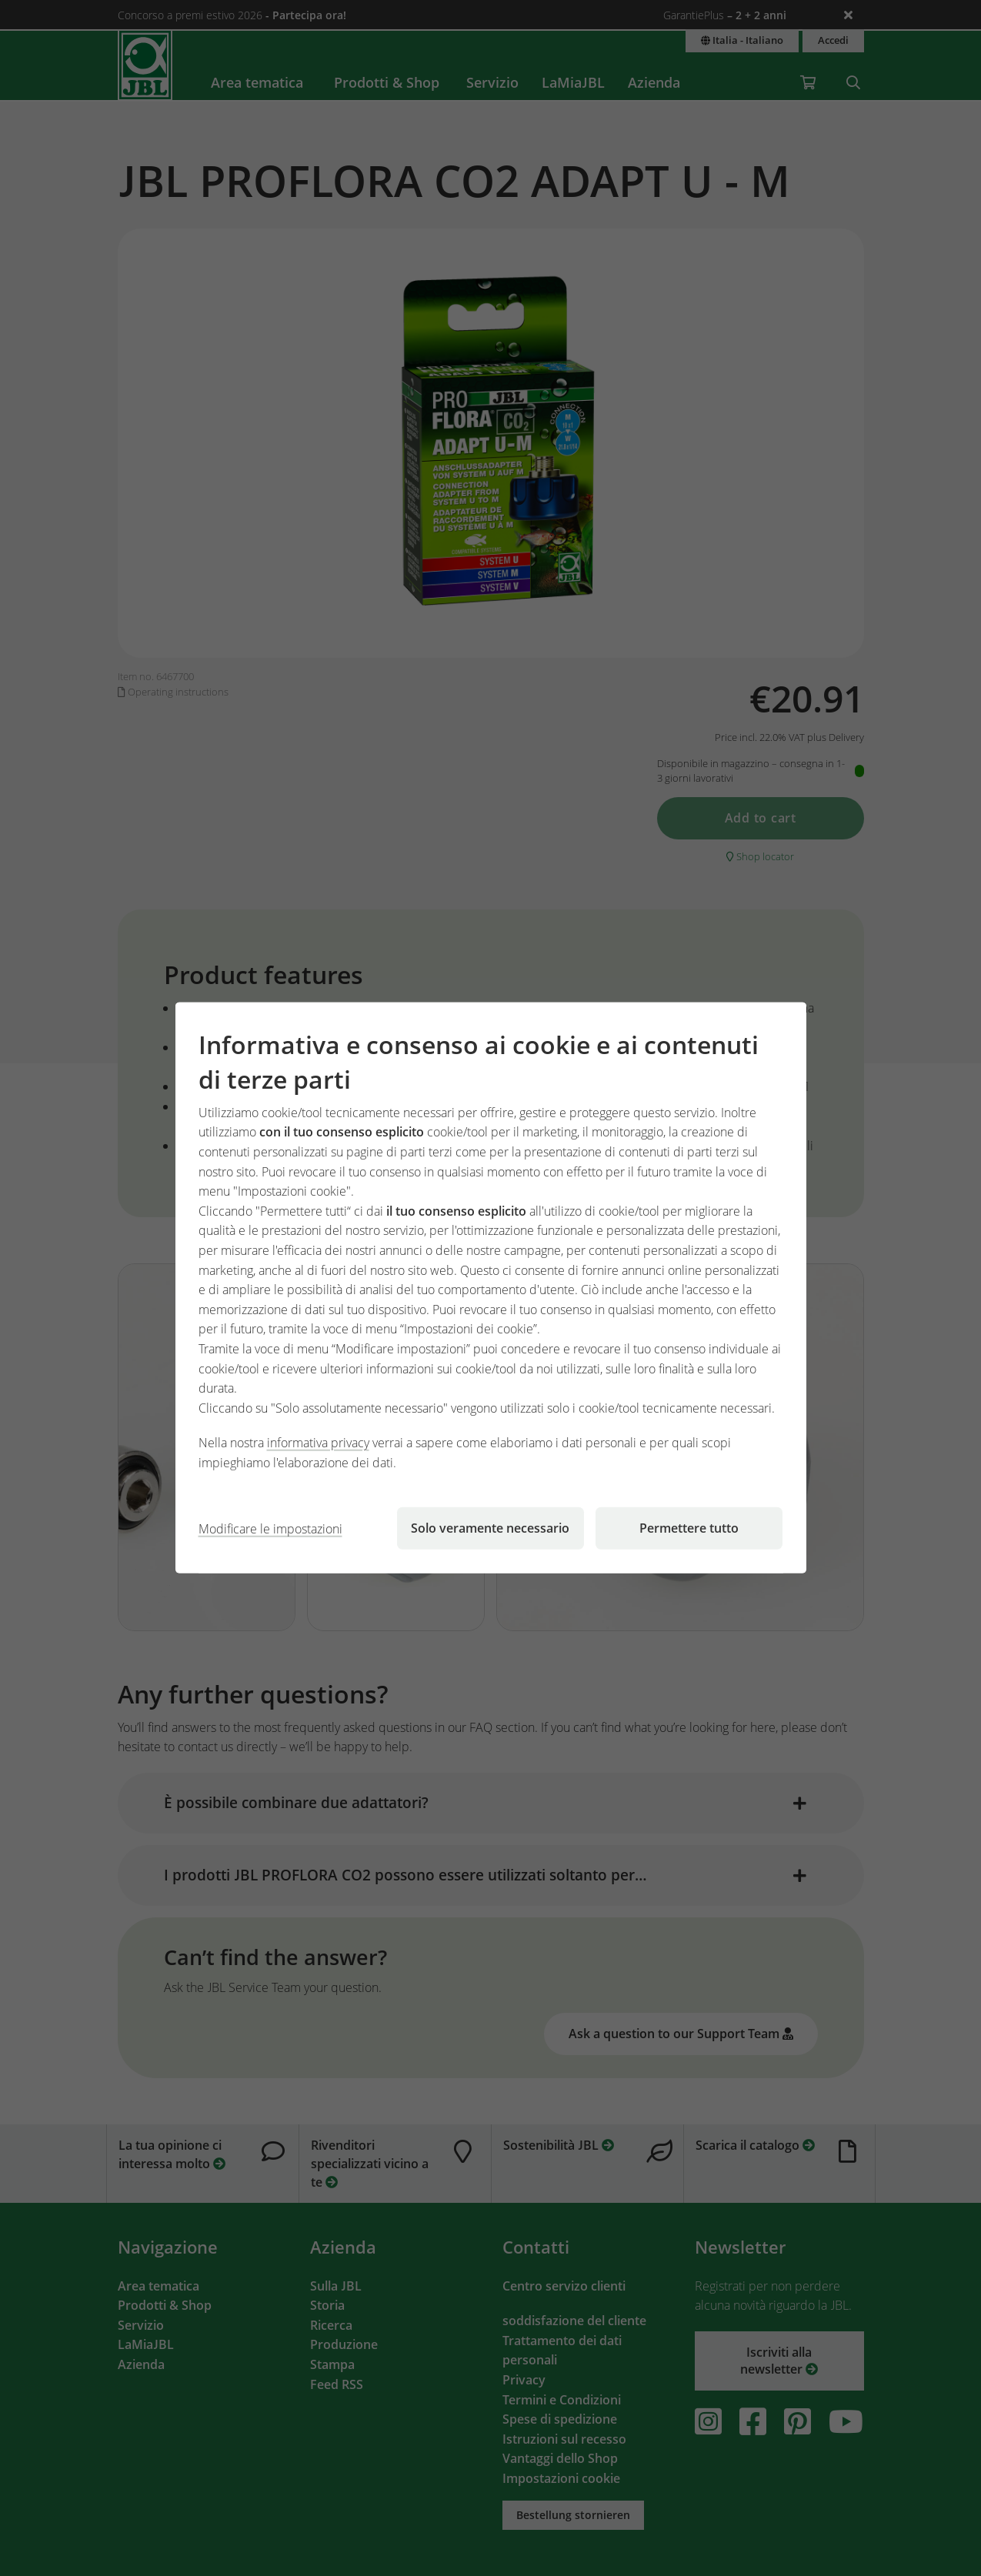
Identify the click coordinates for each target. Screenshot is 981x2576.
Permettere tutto (689, 1528)
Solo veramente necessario (490, 1528)
